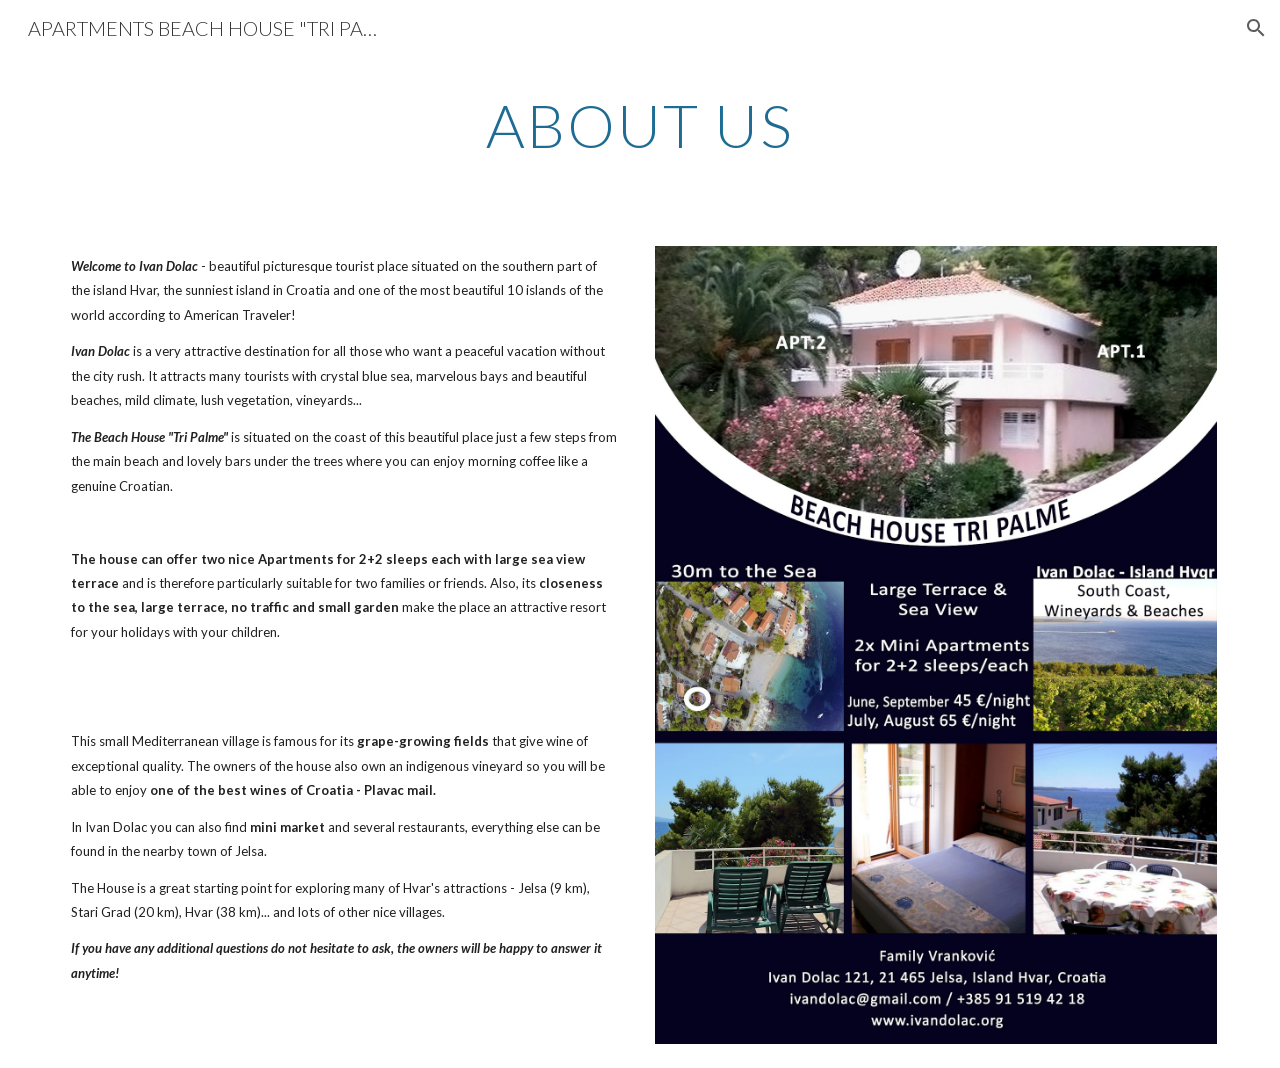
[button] (1256, 28)
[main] (640, 125)
